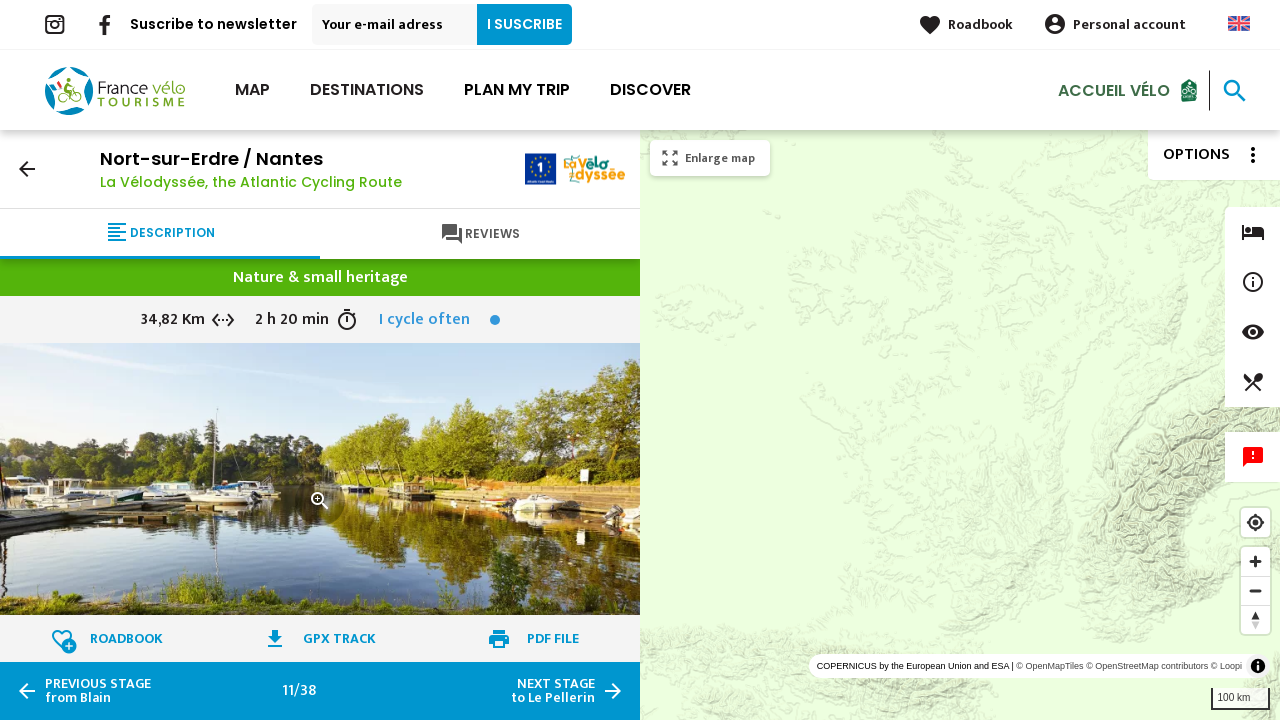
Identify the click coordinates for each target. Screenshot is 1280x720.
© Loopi (1226, 666)
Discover (650, 89)
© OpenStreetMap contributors (1147, 666)
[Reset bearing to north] (1255, 619)
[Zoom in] (1255, 561)
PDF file (553, 638)
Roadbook (980, 24)
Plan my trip (517, 89)
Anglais (1239, 23)
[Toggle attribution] (1258, 666)
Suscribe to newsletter (213, 24)
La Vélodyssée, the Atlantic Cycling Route (251, 182)
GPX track (339, 638)
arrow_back (27, 169)
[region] (960, 425)
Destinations (367, 89)
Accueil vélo (1114, 89)
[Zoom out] (1255, 590)
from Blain (98, 691)
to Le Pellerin (553, 691)
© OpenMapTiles (1049, 666)
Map (252, 89)
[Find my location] (1255, 522)
